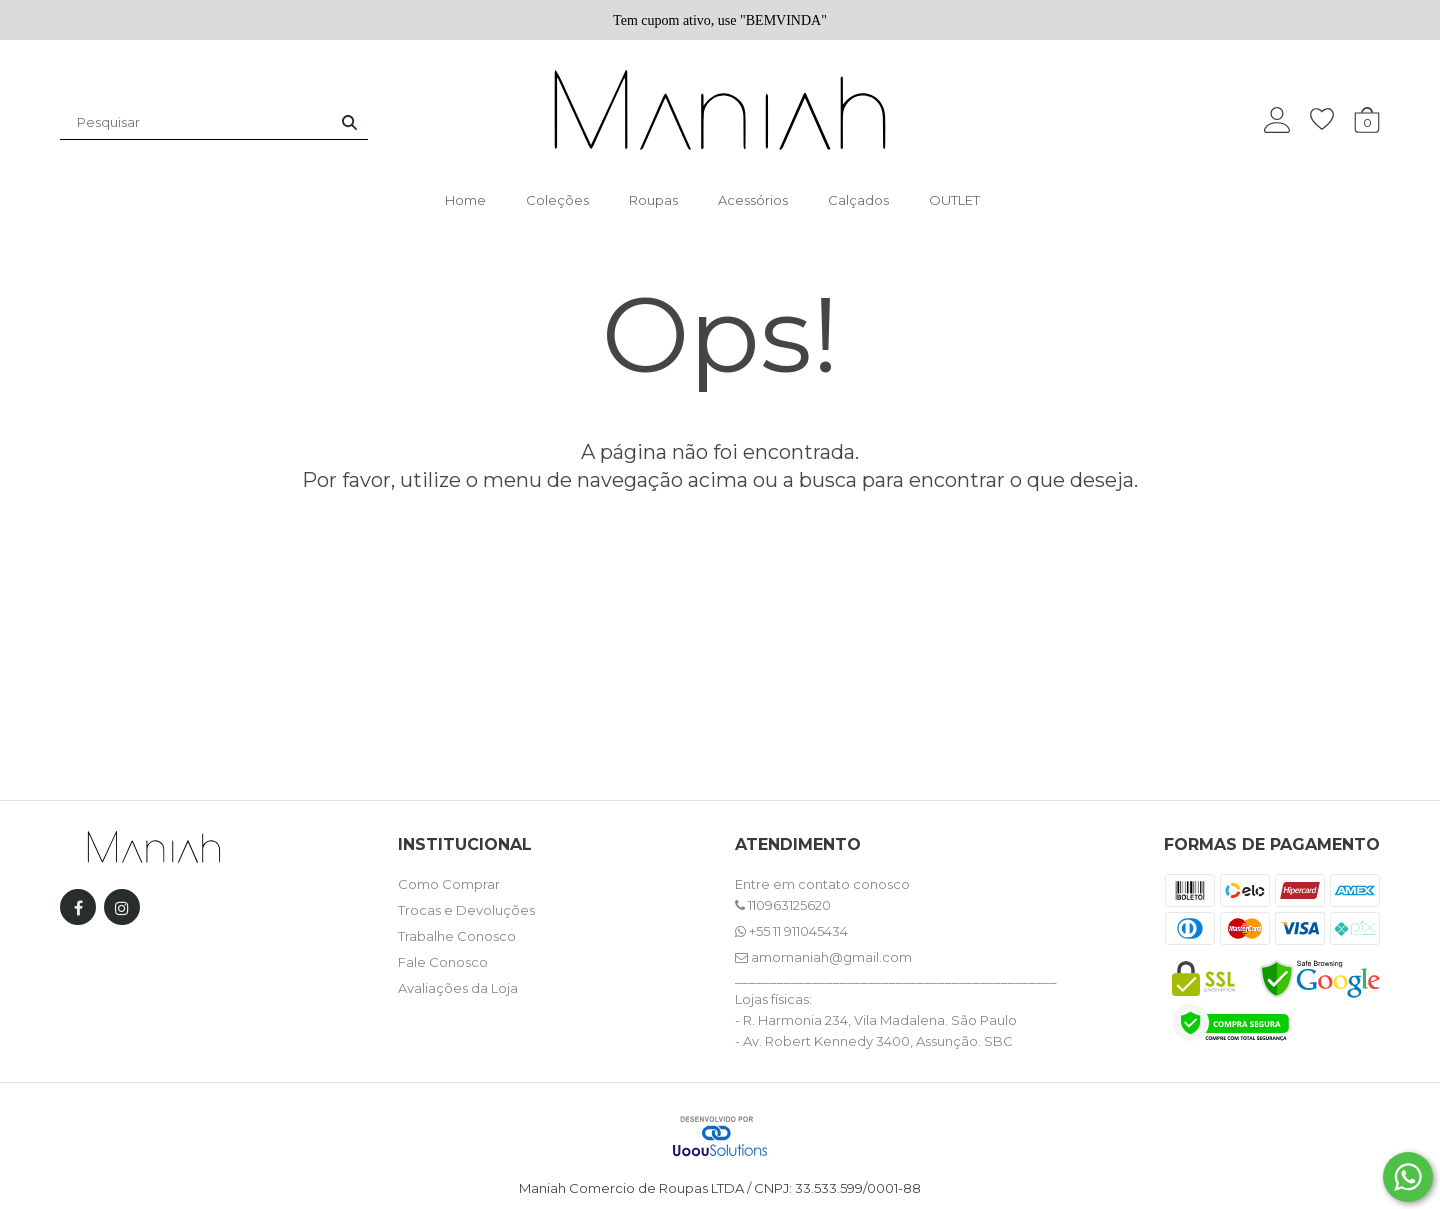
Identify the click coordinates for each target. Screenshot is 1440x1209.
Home (465, 200)
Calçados (858, 200)
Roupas (653, 200)
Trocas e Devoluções (466, 910)
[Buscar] (349, 122)
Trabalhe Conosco (457, 936)
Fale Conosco (443, 962)
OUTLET (954, 200)
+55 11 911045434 (791, 931)
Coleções (557, 200)
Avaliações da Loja (458, 988)
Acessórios (753, 200)
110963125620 (783, 905)
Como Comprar (449, 884)
